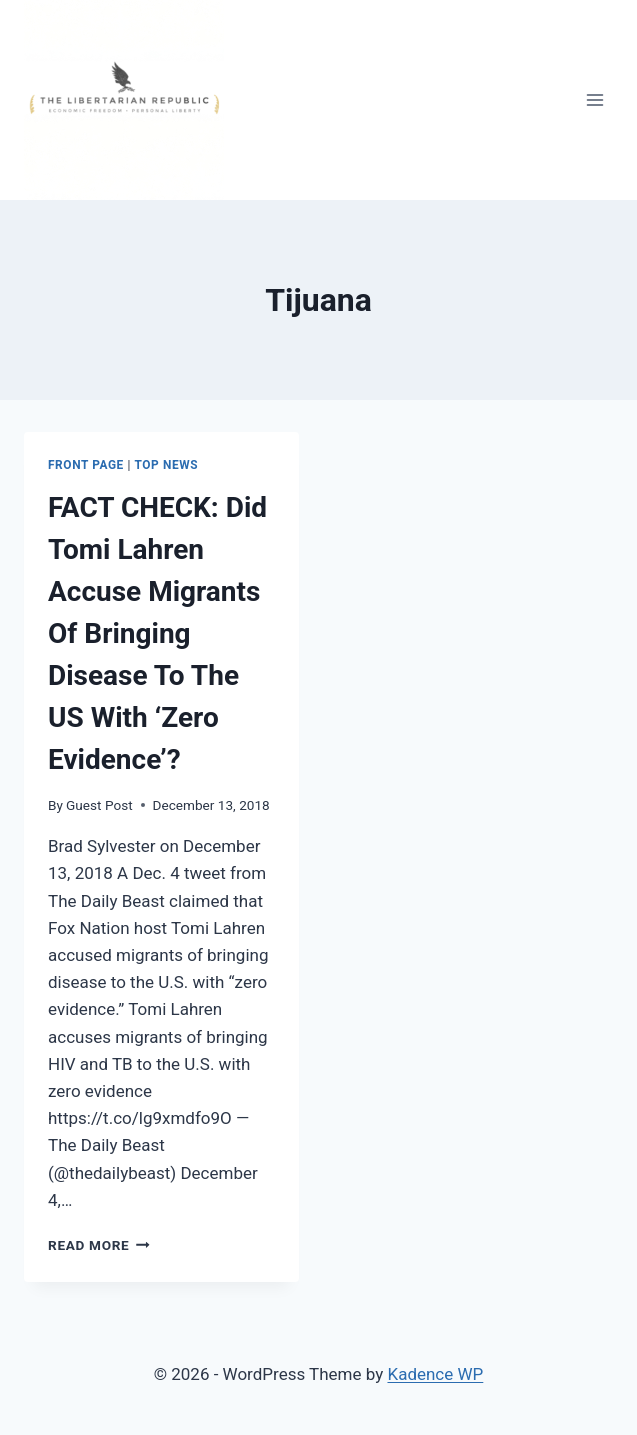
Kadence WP (435, 1374)
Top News (167, 465)
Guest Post (99, 805)
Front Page (86, 465)
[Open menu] (594, 99)
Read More (99, 1245)
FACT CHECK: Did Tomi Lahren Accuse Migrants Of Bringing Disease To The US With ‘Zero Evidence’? (157, 633)
